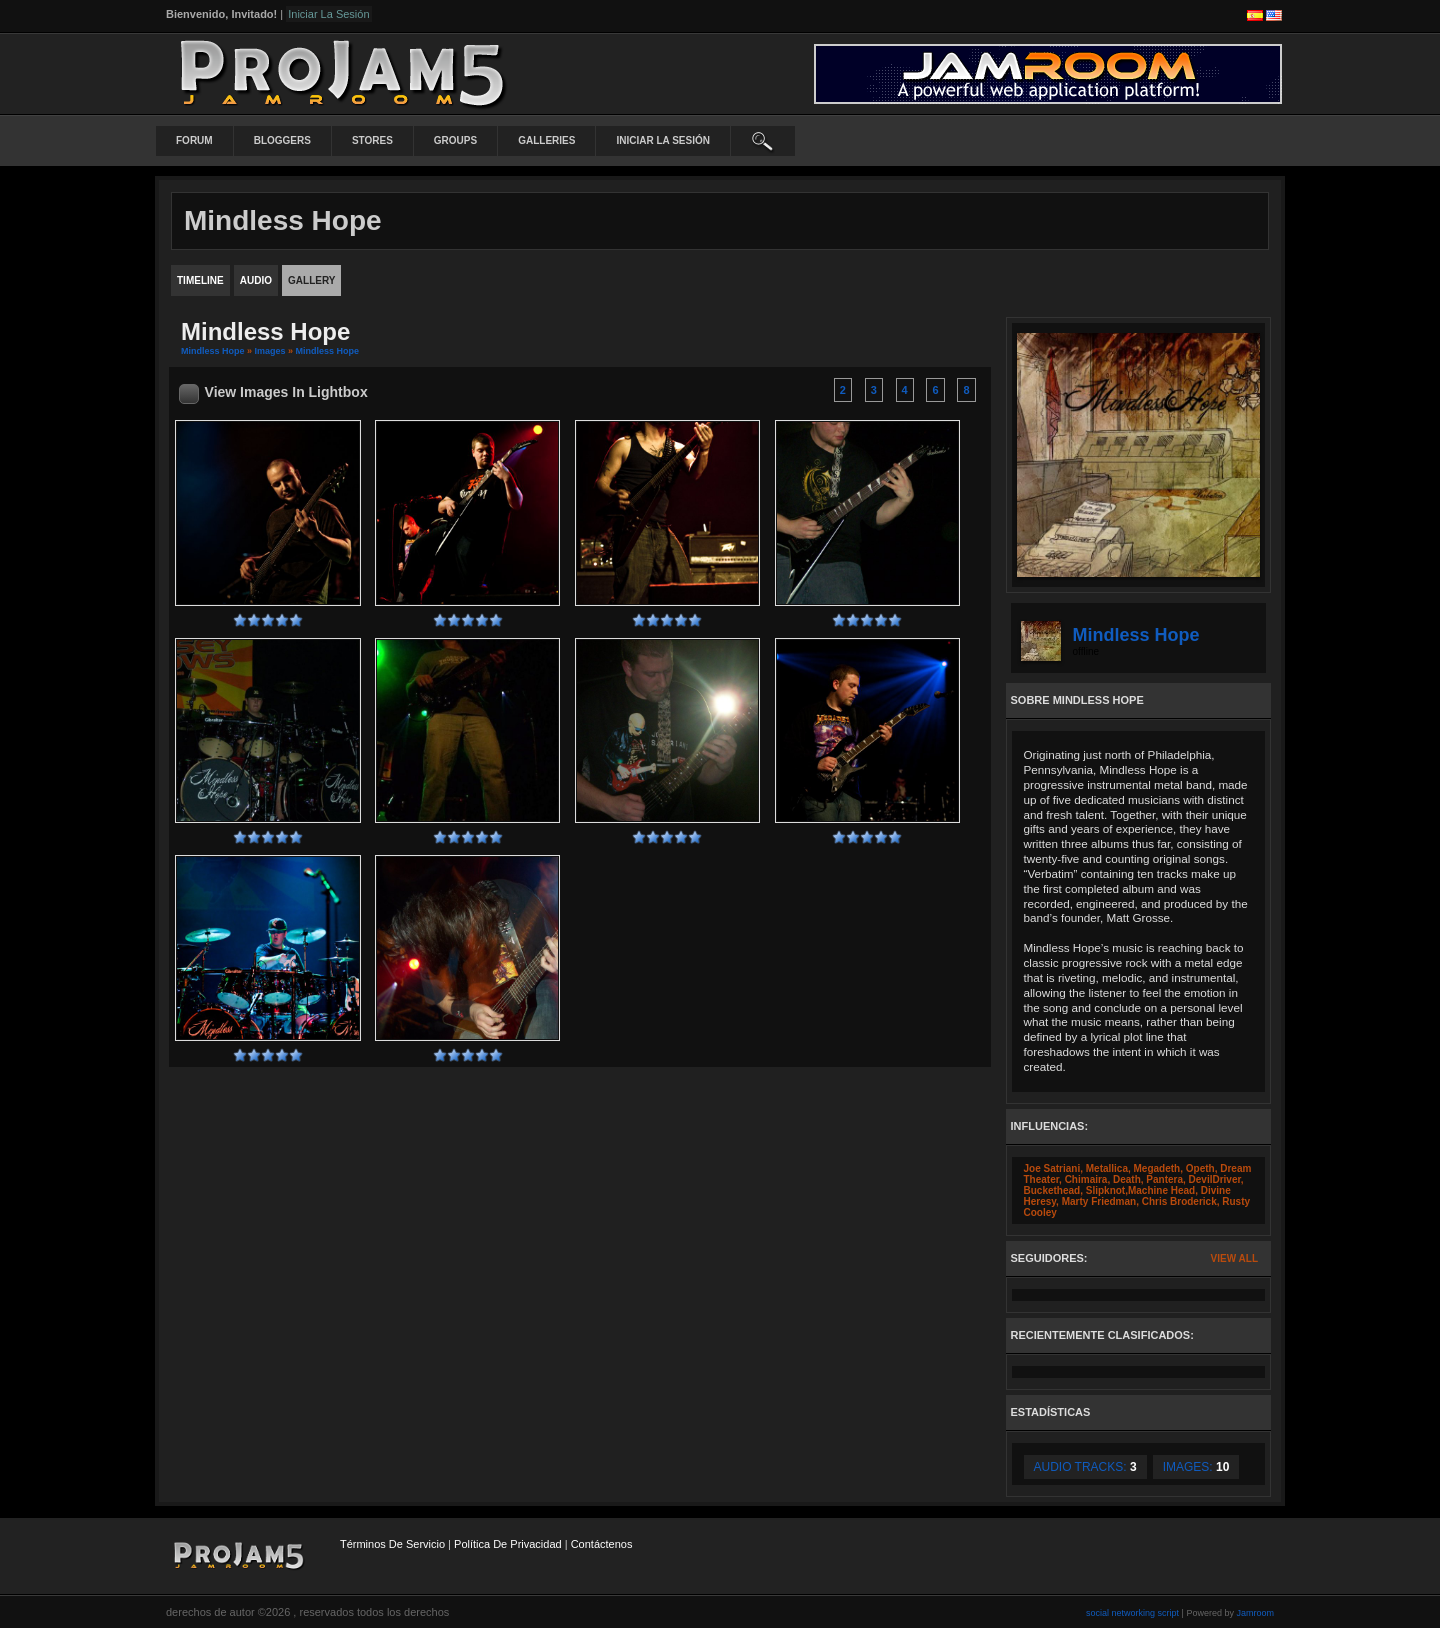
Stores (372, 140)
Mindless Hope (213, 351)
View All (1234, 1258)
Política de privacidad (508, 1544)
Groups (455, 140)
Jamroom (1255, 1613)
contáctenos (602, 1544)
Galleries (546, 140)
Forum (194, 140)
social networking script (1132, 1613)
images (270, 351)
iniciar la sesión (663, 140)
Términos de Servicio (392, 1544)
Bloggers (282, 140)
